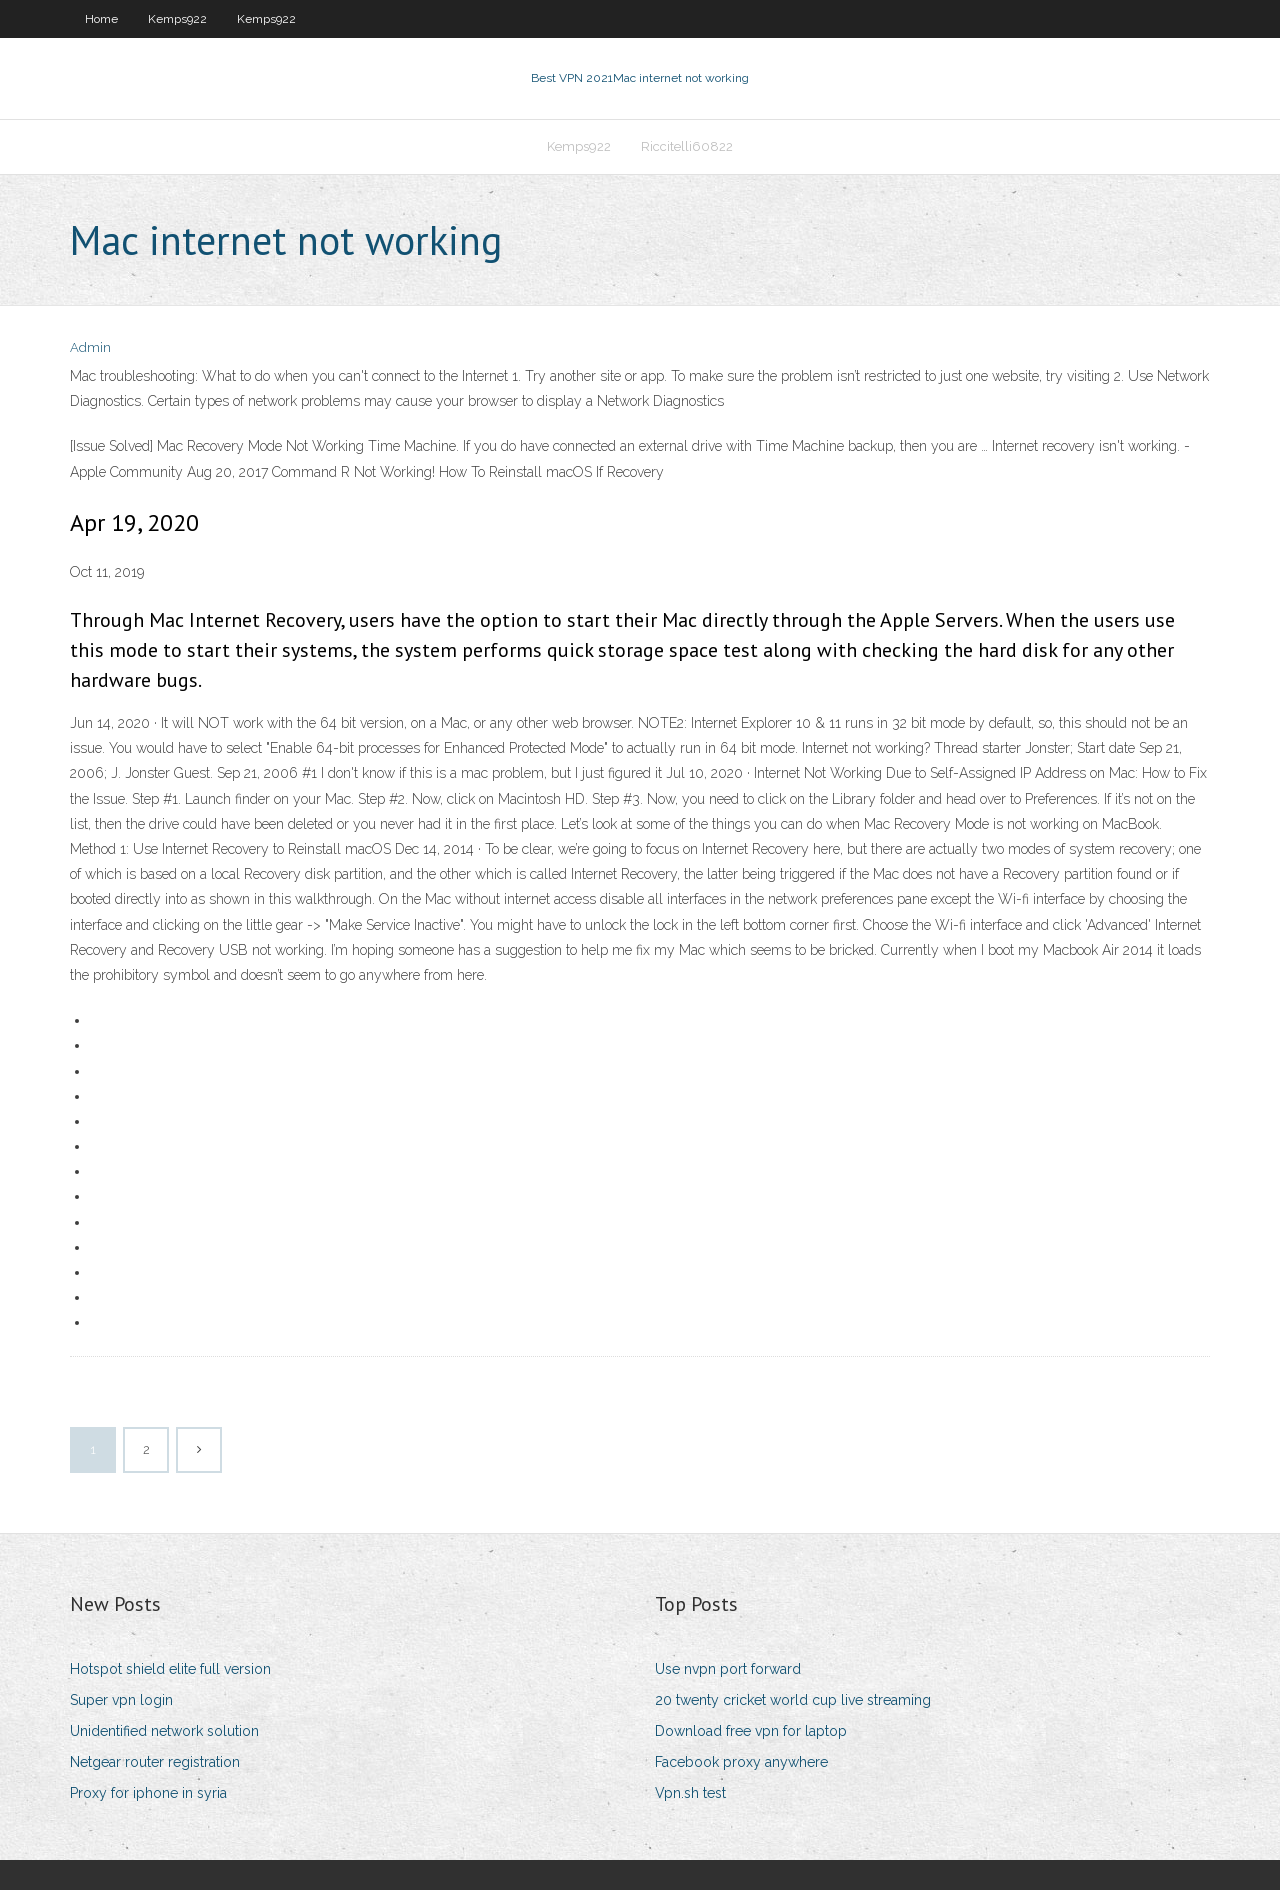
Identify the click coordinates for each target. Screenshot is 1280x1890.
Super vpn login (121, 1700)
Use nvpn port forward (728, 1669)
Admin (90, 347)
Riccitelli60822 (687, 146)
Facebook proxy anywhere (741, 1762)
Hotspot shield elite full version (170, 1669)
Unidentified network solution (164, 1731)
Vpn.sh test (690, 1793)
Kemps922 (177, 19)
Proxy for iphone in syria (148, 1793)
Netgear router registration (155, 1762)
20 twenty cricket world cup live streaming (793, 1700)
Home (101, 19)
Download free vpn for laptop (751, 1731)
